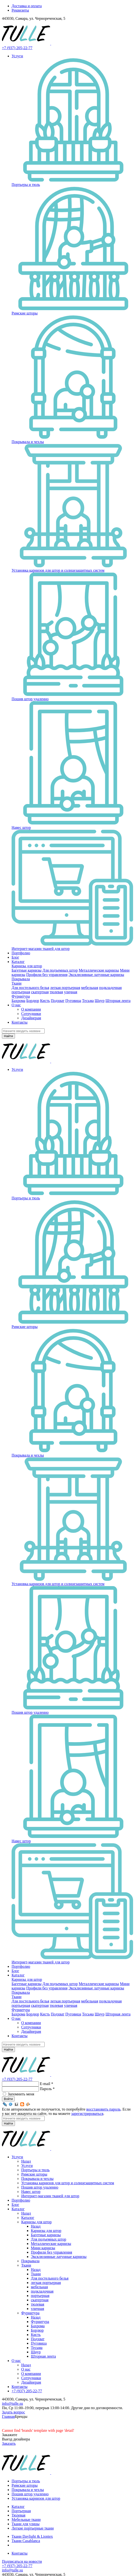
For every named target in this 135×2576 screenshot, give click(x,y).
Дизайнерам (31, 1018)
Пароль (47, 2089)
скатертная (40, 992)
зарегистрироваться (87, 2114)
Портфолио (21, 953)
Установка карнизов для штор (36, 2498)
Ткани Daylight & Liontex (32, 2536)
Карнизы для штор (27, 966)
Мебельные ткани (26, 2519)
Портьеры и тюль (26, 185)
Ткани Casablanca (26, 2541)
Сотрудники (31, 1014)
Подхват (57, 1001)
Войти (8, 2099)
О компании (31, 1009)
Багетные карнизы (26, 970)
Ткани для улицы (26, 2524)
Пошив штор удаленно (30, 699)
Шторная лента (117, 1001)
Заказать (9, 2443)
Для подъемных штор (60, 970)
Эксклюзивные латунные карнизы (96, 975)
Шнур (100, 1001)
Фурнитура (21, 996)
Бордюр (32, 1001)
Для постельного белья (30, 988)
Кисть (45, 1001)
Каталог (18, 962)
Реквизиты (20, 10)
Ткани (16, 983)
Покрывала (21, 979)
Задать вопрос (13, 2412)
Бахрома (18, 1001)
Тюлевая (18, 2515)
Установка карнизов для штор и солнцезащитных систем (58, 570)
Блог (15, 957)
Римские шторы (25, 313)
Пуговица (73, 1001)
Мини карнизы (43, 2248)
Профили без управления (47, 975)
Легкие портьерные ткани (33, 2528)
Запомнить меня (21, 2094)
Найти (8, 1036)
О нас (16, 1005)
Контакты (19, 1022)
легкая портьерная (65, 988)
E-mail (46, 2084)
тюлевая (56, 992)
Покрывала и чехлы (28, 442)
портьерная (21, 992)
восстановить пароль (103, 2109)
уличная (70, 992)
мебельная (89, 988)
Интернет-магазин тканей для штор (41, 949)
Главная (8, 2416)
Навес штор (21, 827)
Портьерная (21, 2511)
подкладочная (110, 988)
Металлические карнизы (99, 970)
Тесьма (88, 1001)
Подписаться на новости (22, 2561)
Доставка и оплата (27, 6)
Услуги (17, 56)
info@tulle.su (12, 2403)
